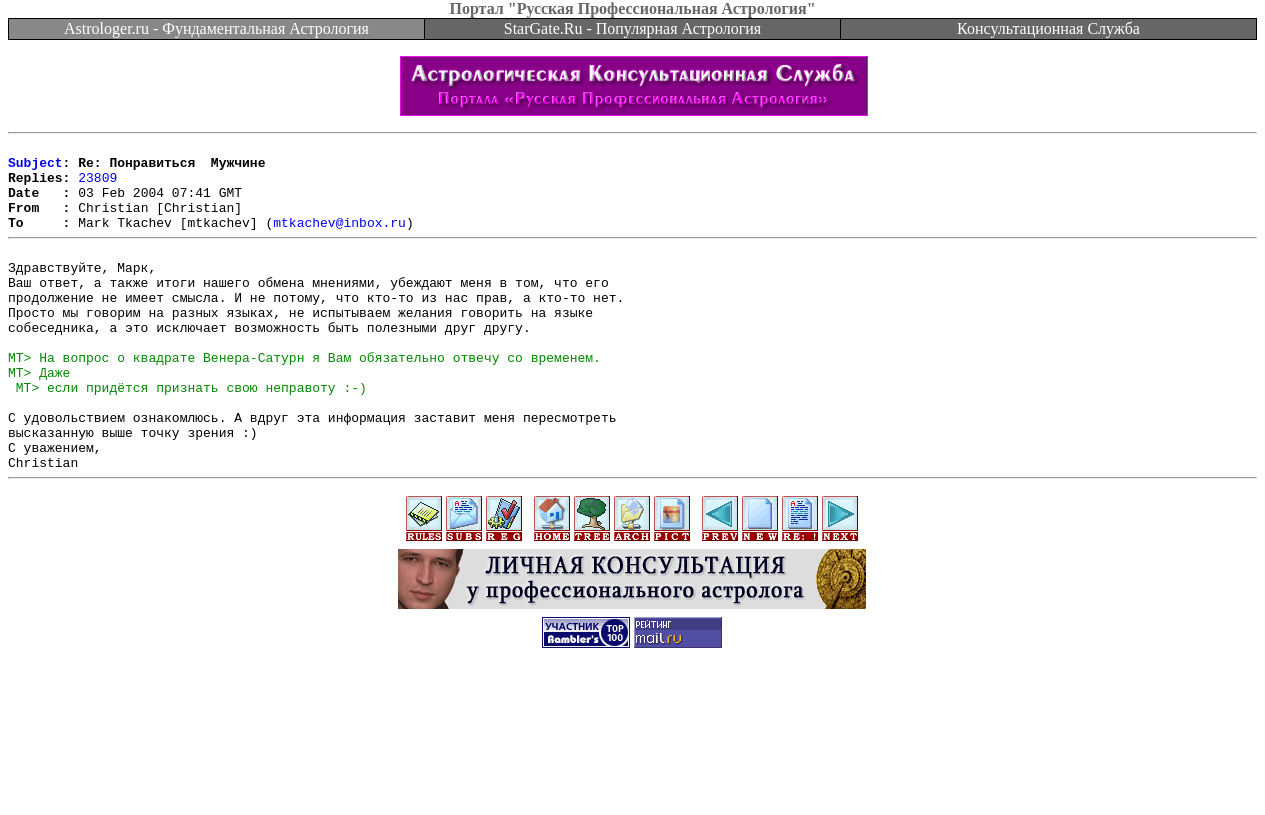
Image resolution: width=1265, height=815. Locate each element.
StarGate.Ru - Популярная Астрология (632, 28)
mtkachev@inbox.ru (339, 240)
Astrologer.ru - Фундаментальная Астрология (216, 28)
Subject (35, 168)
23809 (97, 186)
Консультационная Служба (1048, 28)
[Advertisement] (633, 770)
